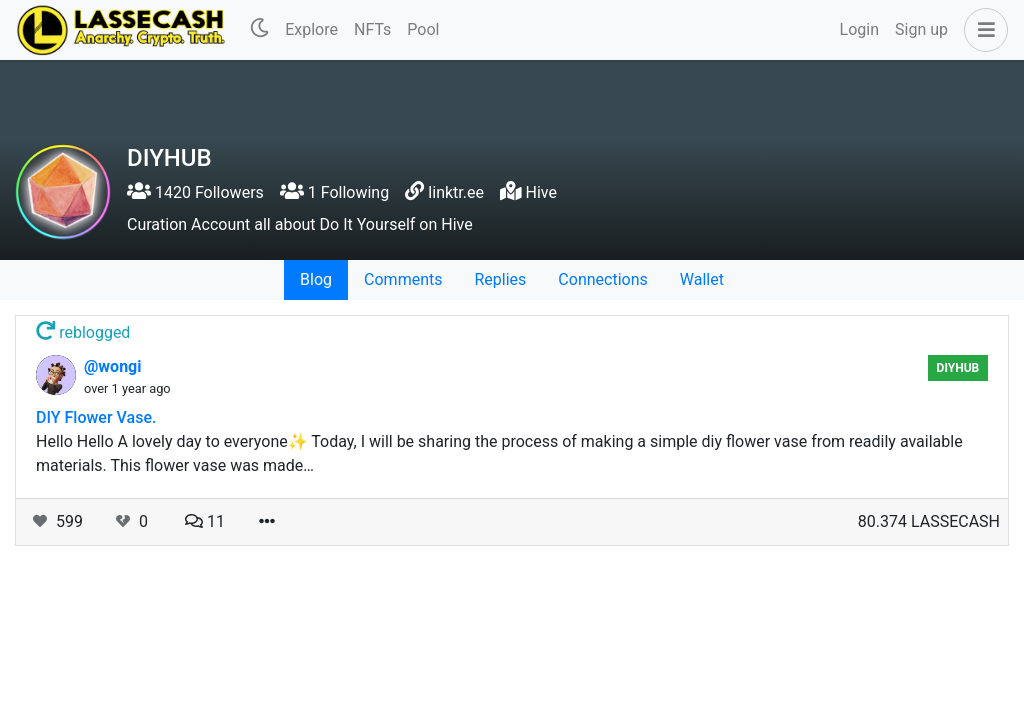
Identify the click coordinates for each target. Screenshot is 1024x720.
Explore (311, 29)
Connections (602, 279)
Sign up (921, 29)
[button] (982, 30)
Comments (403, 279)
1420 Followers (195, 192)
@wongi (112, 366)
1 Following (334, 192)
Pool (423, 29)
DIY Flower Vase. (96, 417)
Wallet (702, 279)
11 (205, 521)
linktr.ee (456, 192)
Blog (316, 279)
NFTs (372, 29)
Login (859, 29)
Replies (500, 279)
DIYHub (958, 368)
